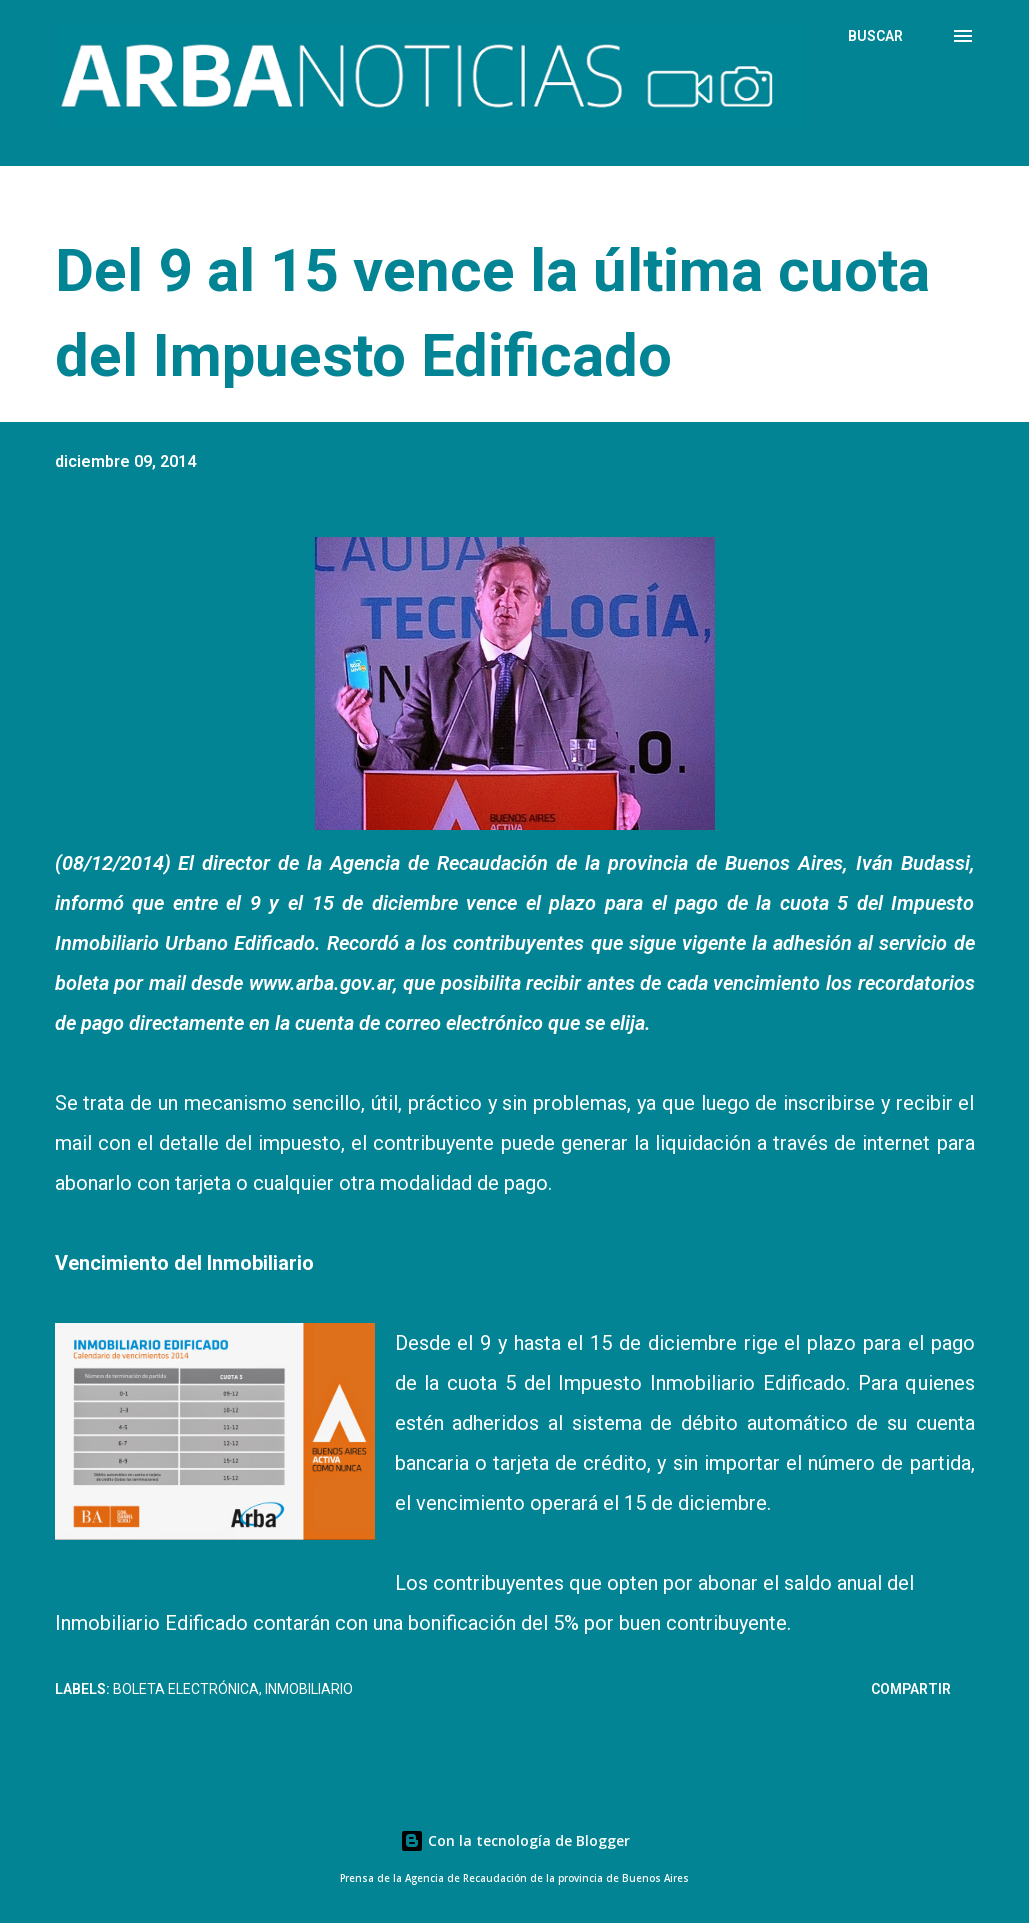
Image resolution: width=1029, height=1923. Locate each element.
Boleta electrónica (186, 1689)
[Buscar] (875, 36)
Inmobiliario (309, 1689)
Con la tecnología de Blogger (515, 1840)
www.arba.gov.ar (321, 983)
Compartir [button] (911, 1689)
